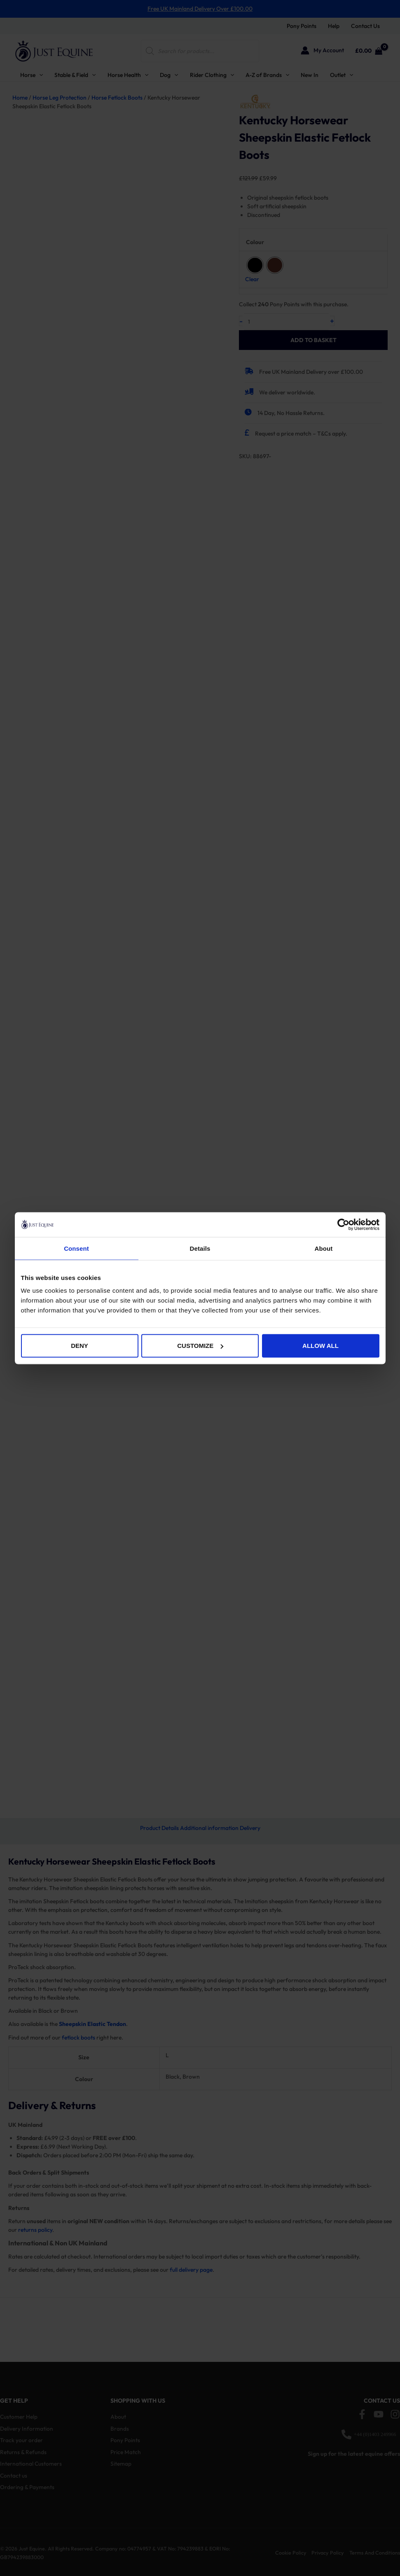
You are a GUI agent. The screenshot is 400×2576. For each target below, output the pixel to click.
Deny (79, 1345)
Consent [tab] (76, 1248)
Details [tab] (200, 1248)
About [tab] (324, 1248)
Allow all (320, 1345)
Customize (200, 1345)
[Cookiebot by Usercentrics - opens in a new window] (343, 1224)
